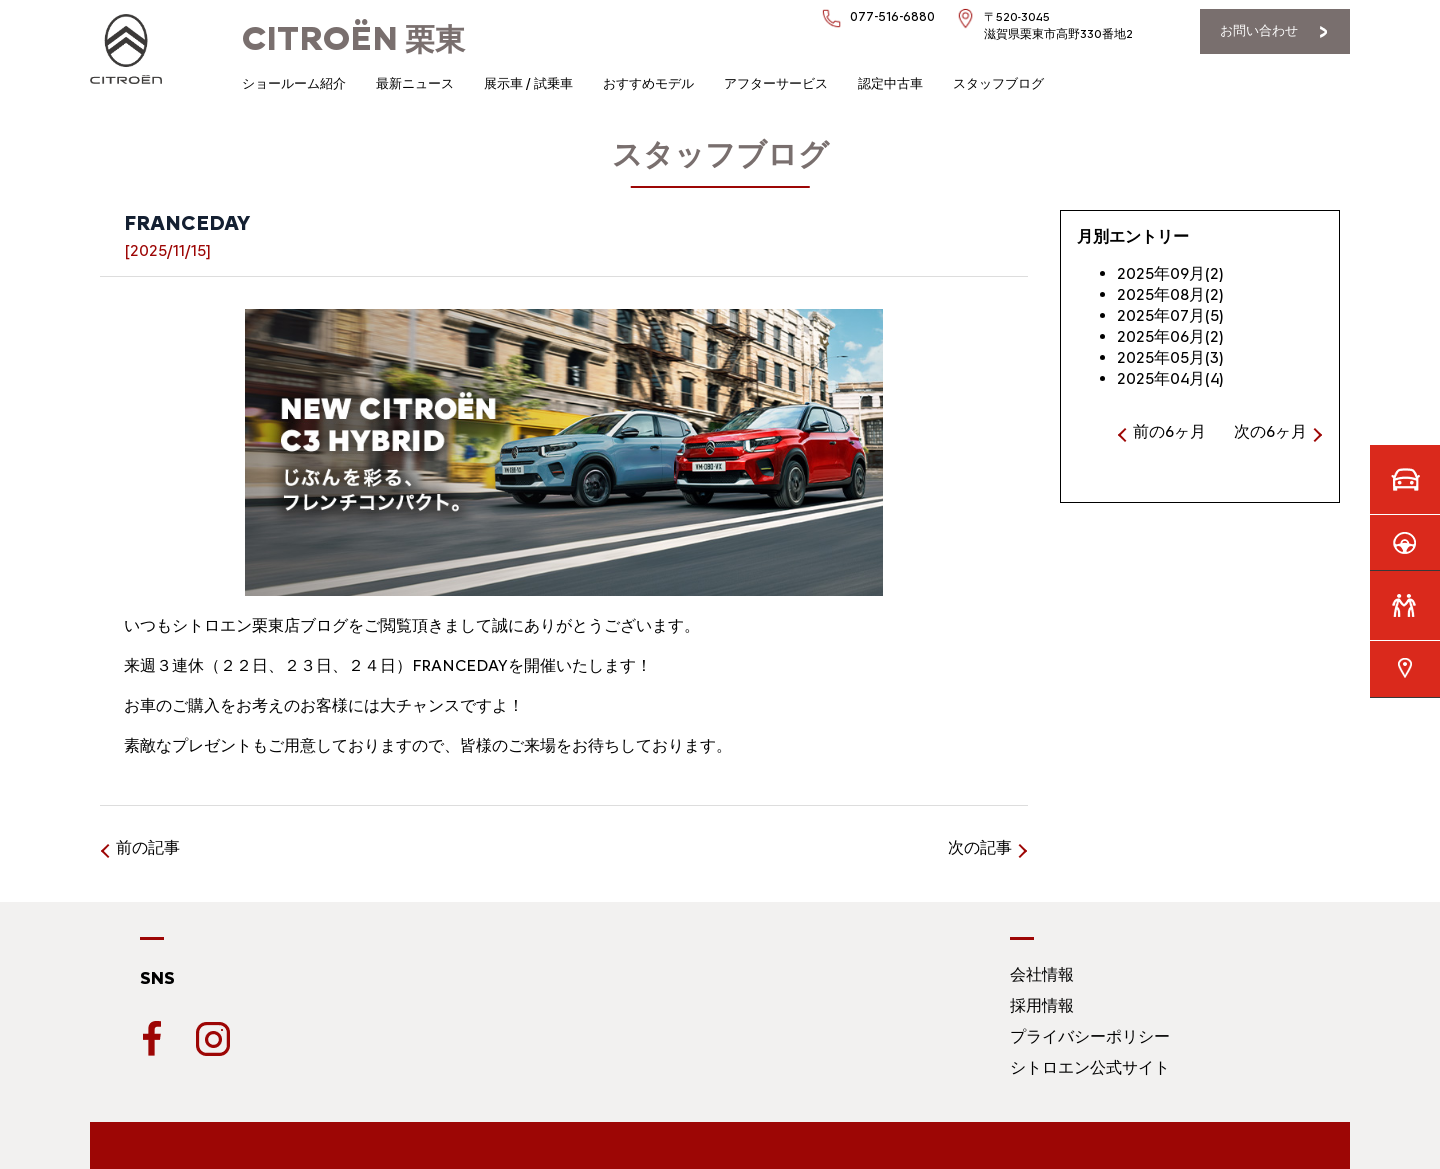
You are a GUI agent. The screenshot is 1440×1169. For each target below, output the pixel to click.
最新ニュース (415, 83)
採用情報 (1042, 1005)
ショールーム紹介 (294, 83)
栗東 (353, 39)
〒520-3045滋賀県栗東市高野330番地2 (1058, 25)
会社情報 (1042, 974)
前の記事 (148, 847)
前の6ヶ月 (1169, 431)
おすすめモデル (648, 83)
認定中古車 (890, 83)
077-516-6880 (892, 16)
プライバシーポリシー (1090, 1036)
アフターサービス (776, 83)
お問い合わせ (1259, 30)
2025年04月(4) (1170, 378)
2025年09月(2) (1170, 273)
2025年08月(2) (1170, 294)
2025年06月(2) (1170, 336)
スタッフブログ (998, 83)
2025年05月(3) (1170, 357)
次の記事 (980, 847)
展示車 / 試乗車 (528, 83)
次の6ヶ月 (1270, 431)
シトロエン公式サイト (1090, 1067)
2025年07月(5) (1170, 315)
